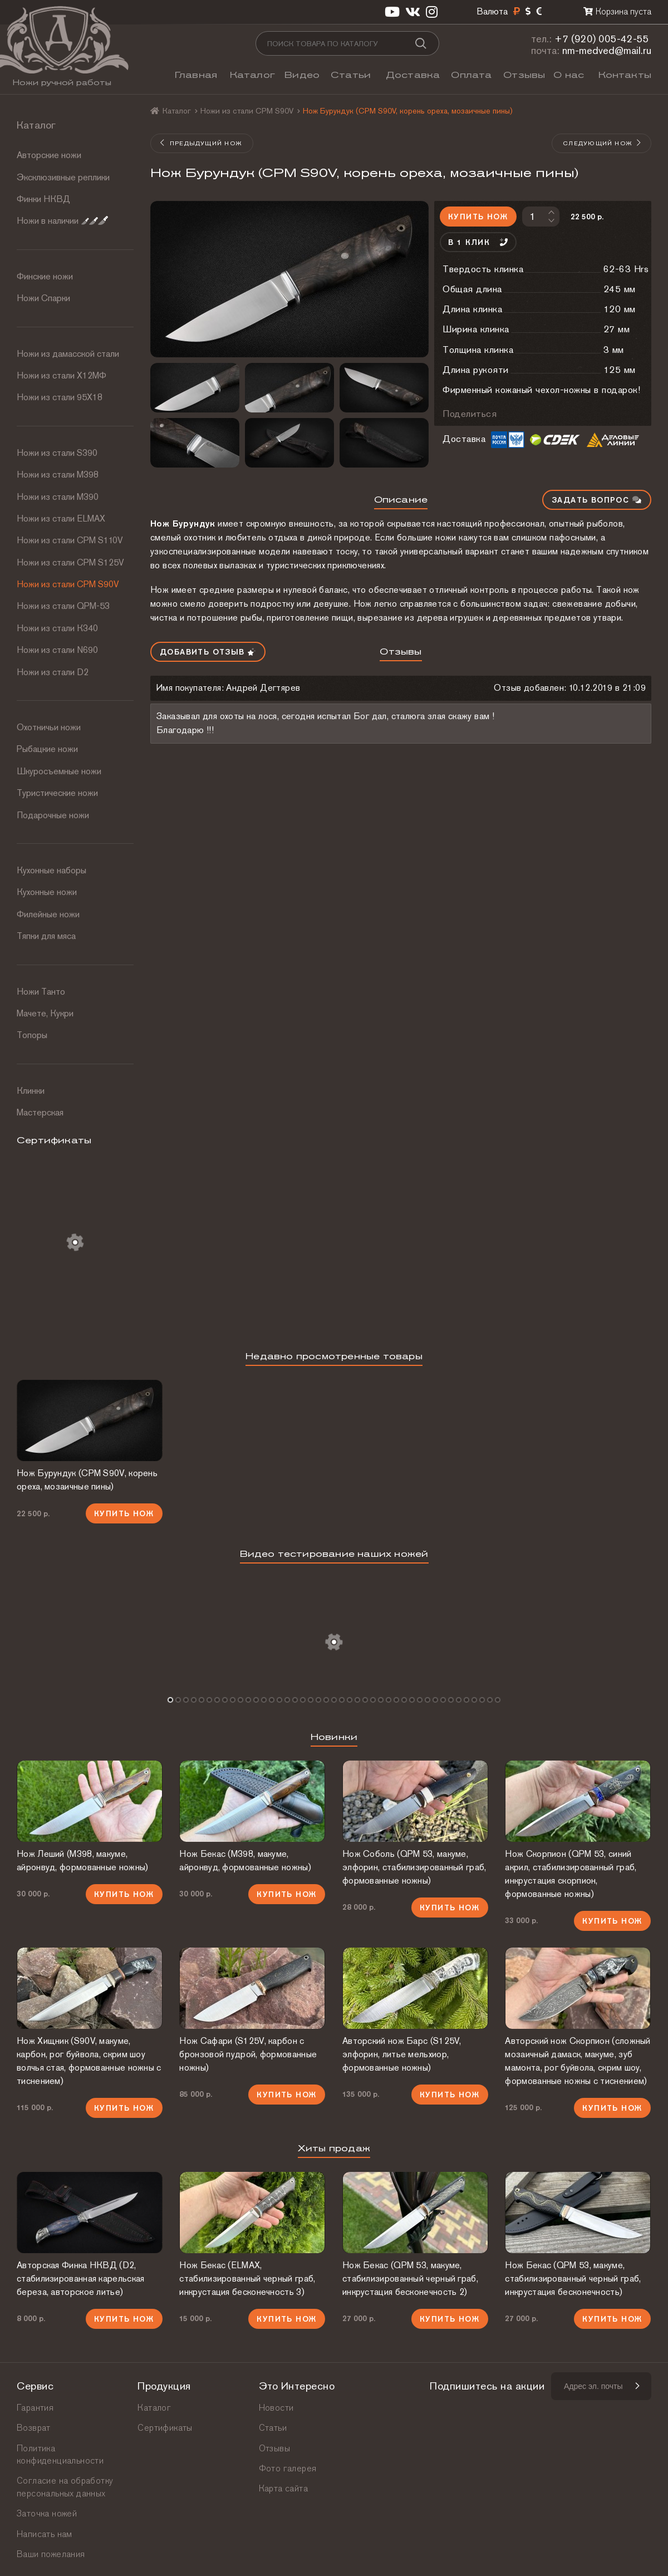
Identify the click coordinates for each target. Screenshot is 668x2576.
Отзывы (524, 75)
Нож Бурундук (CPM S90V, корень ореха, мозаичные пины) (87, 1479)
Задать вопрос (597, 500)
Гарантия (35, 2407)
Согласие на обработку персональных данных (65, 2487)
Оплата (471, 75)
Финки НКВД (43, 199)
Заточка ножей (47, 2513)
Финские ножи (45, 276)
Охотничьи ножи (49, 727)
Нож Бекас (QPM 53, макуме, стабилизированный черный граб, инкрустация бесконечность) (573, 2278)
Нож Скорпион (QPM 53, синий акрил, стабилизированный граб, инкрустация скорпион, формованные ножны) (570, 1874)
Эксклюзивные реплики (63, 177)
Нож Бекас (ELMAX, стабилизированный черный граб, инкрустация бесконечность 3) (247, 2278)
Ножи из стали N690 (57, 650)
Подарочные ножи (53, 815)
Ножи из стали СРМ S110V (70, 540)
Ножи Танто (41, 991)
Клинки (31, 1091)
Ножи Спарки (43, 298)
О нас (568, 75)
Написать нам (44, 2534)
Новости (276, 2407)
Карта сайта (283, 2488)
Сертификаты (164, 2428)
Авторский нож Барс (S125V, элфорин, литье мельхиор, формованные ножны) (401, 2054)
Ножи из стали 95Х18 (59, 397)
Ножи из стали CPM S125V (70, 562)
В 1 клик (478, 242)
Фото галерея (288, 2468)
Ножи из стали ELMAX (61, 518)
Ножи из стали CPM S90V (68, 584)
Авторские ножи (49, 155)
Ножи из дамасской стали (68, 354)
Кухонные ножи (47, 892)
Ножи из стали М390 (58, 497)
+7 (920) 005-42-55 (601, 38)
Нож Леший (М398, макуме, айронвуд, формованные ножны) (82, 1860)
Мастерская (40, 1112)
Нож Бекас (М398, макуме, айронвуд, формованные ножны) (245, 1860)
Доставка (413, 75)
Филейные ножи (48, 914)
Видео (302, 75)
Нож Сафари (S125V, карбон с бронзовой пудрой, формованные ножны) (248, 2054)
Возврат (34, 2428)
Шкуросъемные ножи (59, 771)
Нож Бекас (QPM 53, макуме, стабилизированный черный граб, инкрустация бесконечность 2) (410, 2278)
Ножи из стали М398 (58, 474)
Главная (196, 75)
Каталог (252, 75)
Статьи (351, 75)
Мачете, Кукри (45, 1013)
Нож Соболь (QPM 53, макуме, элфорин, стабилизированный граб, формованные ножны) (414, 1867)
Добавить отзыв (208, 652)
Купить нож (478, 217)
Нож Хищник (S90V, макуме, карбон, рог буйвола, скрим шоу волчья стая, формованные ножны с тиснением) (89, 2061)
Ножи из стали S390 (57, 453)
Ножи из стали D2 (53, 672)
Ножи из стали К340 (57, 628)
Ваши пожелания (51, 2554)
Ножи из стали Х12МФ (61, 375)
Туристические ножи (57, 793)
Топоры (32, 1035)
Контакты (624, 75)
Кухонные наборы (51, 870)
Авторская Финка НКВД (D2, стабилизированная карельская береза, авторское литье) (80, 2278)
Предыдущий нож (201, 143)
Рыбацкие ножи (47, 749)
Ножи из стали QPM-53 (63, 606)
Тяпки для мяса (46, 936)
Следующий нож (602, 143)
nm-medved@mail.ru (606, 50)
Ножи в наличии (62, 221)
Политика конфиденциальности (60, 2454)
